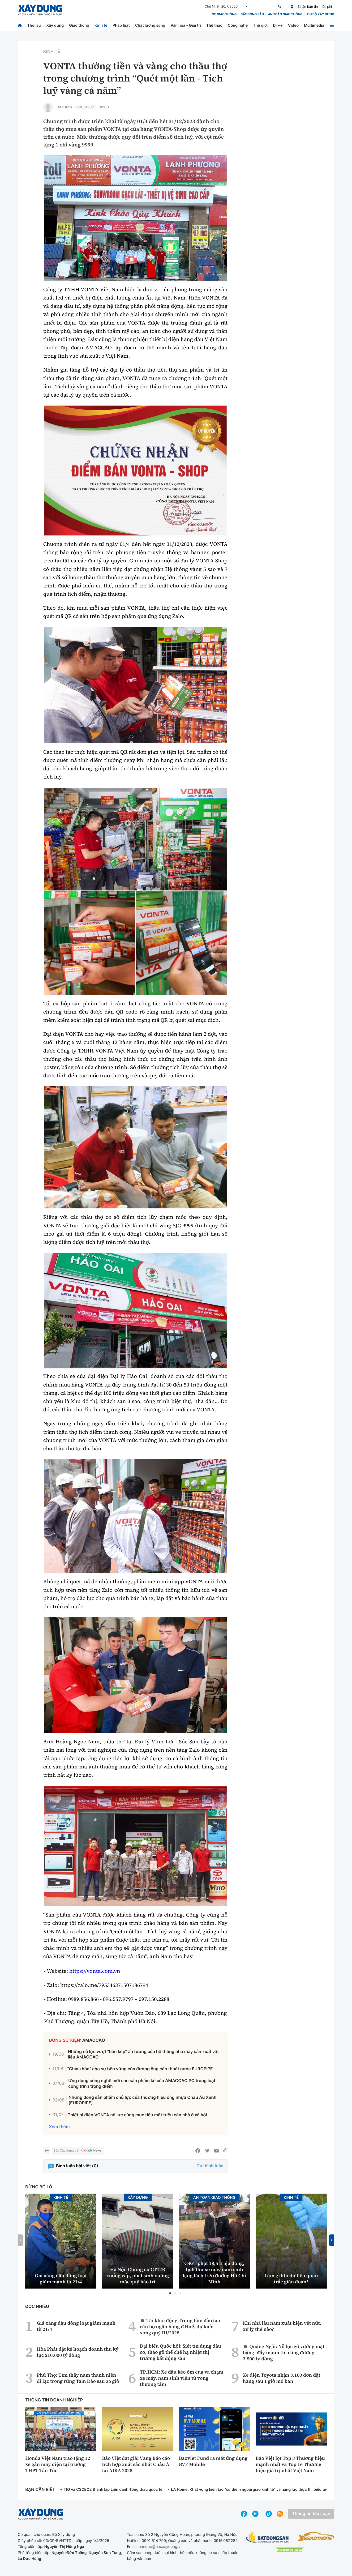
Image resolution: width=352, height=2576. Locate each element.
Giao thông (79, 25)
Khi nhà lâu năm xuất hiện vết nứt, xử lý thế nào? (282, 2326)
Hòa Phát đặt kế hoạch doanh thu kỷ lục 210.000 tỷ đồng (78, 2352)
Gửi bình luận (210, 2166)
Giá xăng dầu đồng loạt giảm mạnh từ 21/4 (61, 2278)
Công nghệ (238, 25)
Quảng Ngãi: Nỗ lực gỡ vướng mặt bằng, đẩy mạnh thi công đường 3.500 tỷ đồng (284, 2352)
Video (293, 25)
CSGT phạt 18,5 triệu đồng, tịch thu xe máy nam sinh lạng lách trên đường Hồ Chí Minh (214, 2272)
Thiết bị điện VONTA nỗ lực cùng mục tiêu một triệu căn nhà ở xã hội (137, 2115)
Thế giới (260, 25)
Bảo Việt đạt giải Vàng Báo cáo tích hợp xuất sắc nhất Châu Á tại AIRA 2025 (136, 2464)
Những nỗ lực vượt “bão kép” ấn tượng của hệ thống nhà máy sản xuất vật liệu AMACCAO (143, 2054)
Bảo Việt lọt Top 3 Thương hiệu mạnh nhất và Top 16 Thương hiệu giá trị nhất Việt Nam (290, 2464)
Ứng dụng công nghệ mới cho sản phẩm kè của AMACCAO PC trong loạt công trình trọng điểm (141, 2083)
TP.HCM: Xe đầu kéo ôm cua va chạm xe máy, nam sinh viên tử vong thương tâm (181, 2378)
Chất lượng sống (150, 25)
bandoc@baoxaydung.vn (160, 2546)
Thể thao (214, 25)
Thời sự (34, 25)
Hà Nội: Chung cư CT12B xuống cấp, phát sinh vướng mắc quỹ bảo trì (137, 2275)
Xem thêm (59, 2126)
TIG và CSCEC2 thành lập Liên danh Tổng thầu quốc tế (113, 2489)
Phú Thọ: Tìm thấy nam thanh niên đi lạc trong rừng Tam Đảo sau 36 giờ (78, 2378)
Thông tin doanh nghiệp (54, 2400)
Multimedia (314, 25)
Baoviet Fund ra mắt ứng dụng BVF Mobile (213, 2461)
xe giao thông (224, 14)
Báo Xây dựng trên (78, 2151)
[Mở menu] (332, 25)
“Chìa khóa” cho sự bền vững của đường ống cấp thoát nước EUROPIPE (140, 2069)
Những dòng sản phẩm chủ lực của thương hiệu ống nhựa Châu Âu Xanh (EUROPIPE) (142, 2100)
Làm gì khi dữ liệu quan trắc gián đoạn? (291, 2278)
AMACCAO (93, 2040)
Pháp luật (121, 25)
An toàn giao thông (285, 14)
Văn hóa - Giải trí (186, 25)
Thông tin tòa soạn (311, 2513)
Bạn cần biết (40, 2489)
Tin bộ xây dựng (320, 14)
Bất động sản (252, 14)
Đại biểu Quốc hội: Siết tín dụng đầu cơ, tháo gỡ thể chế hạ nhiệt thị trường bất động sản (180, 2352)
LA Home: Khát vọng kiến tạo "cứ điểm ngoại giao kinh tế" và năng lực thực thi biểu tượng (252, 2489)
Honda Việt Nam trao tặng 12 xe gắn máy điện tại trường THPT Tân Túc (57, 2464)
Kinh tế (100, 25)
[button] (170, 2293)
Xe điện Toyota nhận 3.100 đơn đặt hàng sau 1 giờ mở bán (281, 2378)
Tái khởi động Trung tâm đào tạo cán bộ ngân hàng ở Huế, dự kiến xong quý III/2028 (180, 2326)
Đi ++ (278, 25)
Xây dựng (55, 25)
